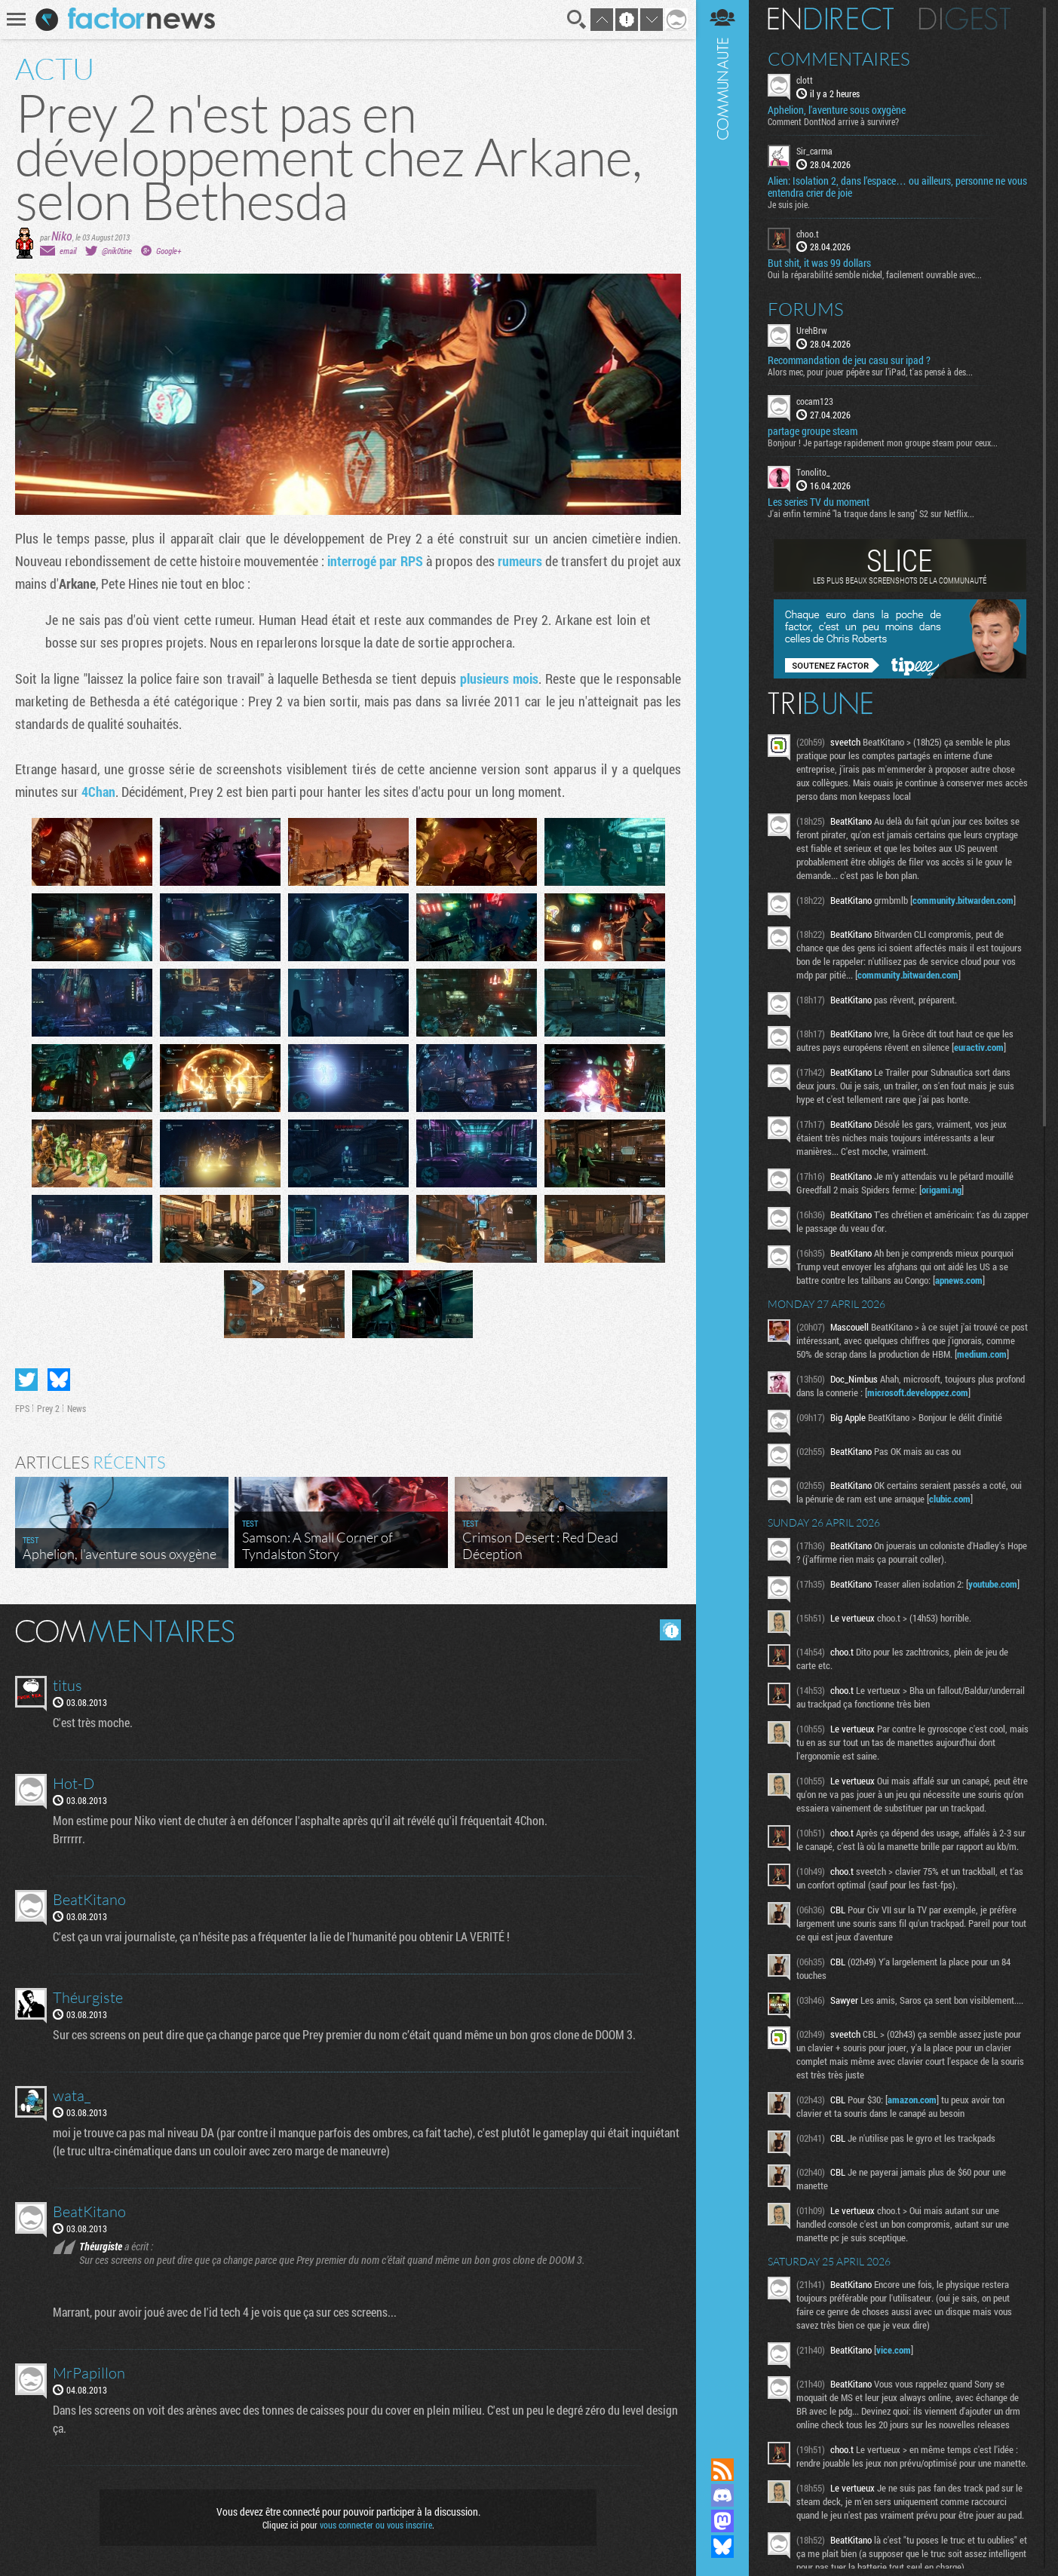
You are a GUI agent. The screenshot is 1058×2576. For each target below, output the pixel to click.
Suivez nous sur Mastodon (722, 2521)
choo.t (807, 234)
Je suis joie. (789, 204)
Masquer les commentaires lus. (670, 1629)
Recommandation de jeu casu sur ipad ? (849, 360)
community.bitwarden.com (963, 900)
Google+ (168, 250)
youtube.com (992, 1584)
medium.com (982, 1354)
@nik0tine (117, 250)
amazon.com (912, 2099)
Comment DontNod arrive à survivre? (833, 121)
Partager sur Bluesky (59, 1379)
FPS (22, 1408)
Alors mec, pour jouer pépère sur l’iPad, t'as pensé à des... (870, 372)
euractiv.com (979, 1047)
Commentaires (839, 58)
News (76, 1408)
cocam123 (814, 401)
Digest (964, 19)
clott (804, 80)
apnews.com (959, 1280)
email (68, 250)
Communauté (722, 1214)
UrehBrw (811, 330)
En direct (831, 19)
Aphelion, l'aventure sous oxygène (837, 110)
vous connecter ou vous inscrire (376, 2525)
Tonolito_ (813, 472)
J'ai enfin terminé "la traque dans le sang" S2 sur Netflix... (871, 513)
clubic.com (950, 1498)
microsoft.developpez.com (917, 1392)
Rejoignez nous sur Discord (722, 2495)
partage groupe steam (812, 431)
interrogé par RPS (374, 561)
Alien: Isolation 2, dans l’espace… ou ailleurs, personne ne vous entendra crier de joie (897, 187)
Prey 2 (48, 1408)
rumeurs (520, 561)
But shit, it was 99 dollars (819, 263)
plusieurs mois (499, 678)
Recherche (577, 19)
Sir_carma (814, 151)
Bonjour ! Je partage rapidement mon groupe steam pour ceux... (883, 442)
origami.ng (941, 1189)
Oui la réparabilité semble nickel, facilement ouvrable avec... (875, 274)
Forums (806, 309)
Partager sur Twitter (26, 1379)
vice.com (893, 2350)
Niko (61, 236)
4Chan (98, 792)
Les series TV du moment (818, 502)
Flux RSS (722, 2469)
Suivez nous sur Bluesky (722, 2546)
